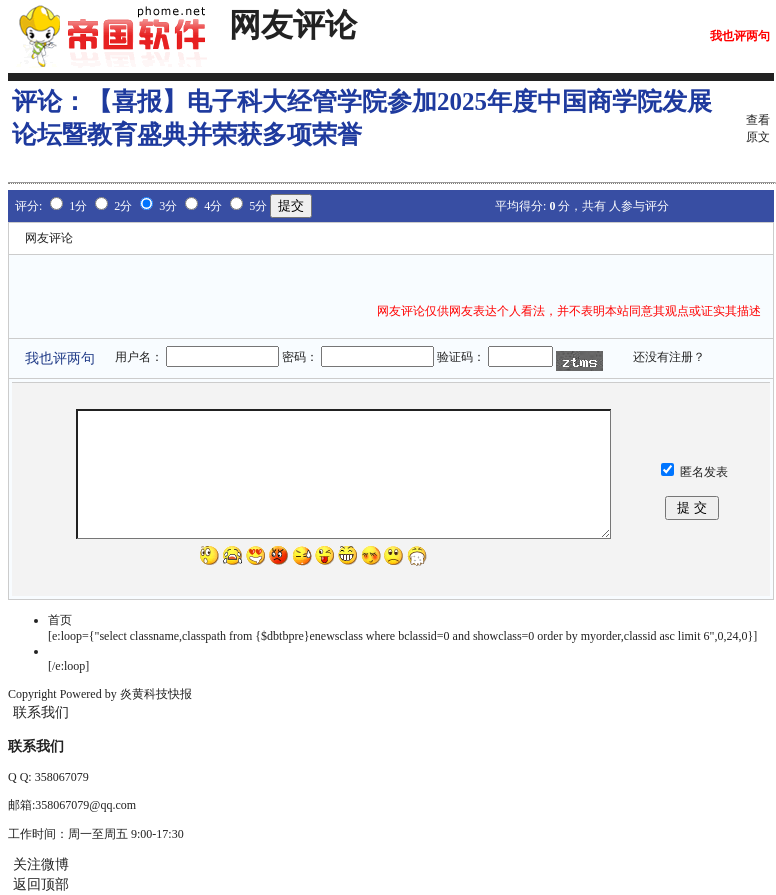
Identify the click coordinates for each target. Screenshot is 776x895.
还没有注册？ (669, 357)
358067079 (62, 777)
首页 (60, 620)
